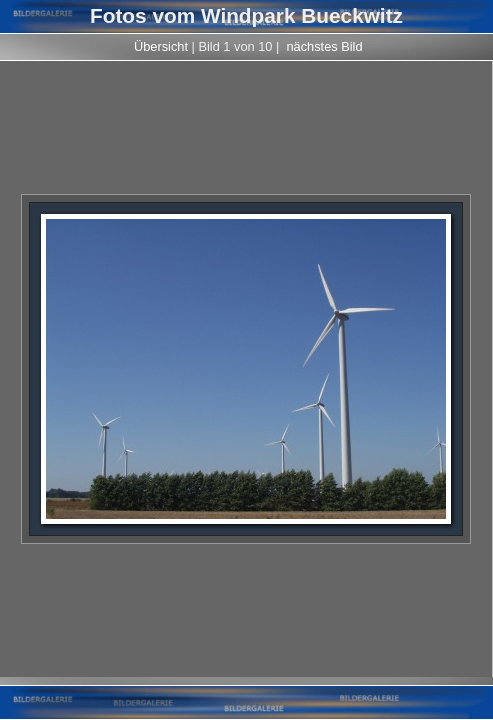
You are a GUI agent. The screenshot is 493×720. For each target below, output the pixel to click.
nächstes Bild (324, 46)
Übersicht (161, 46)
